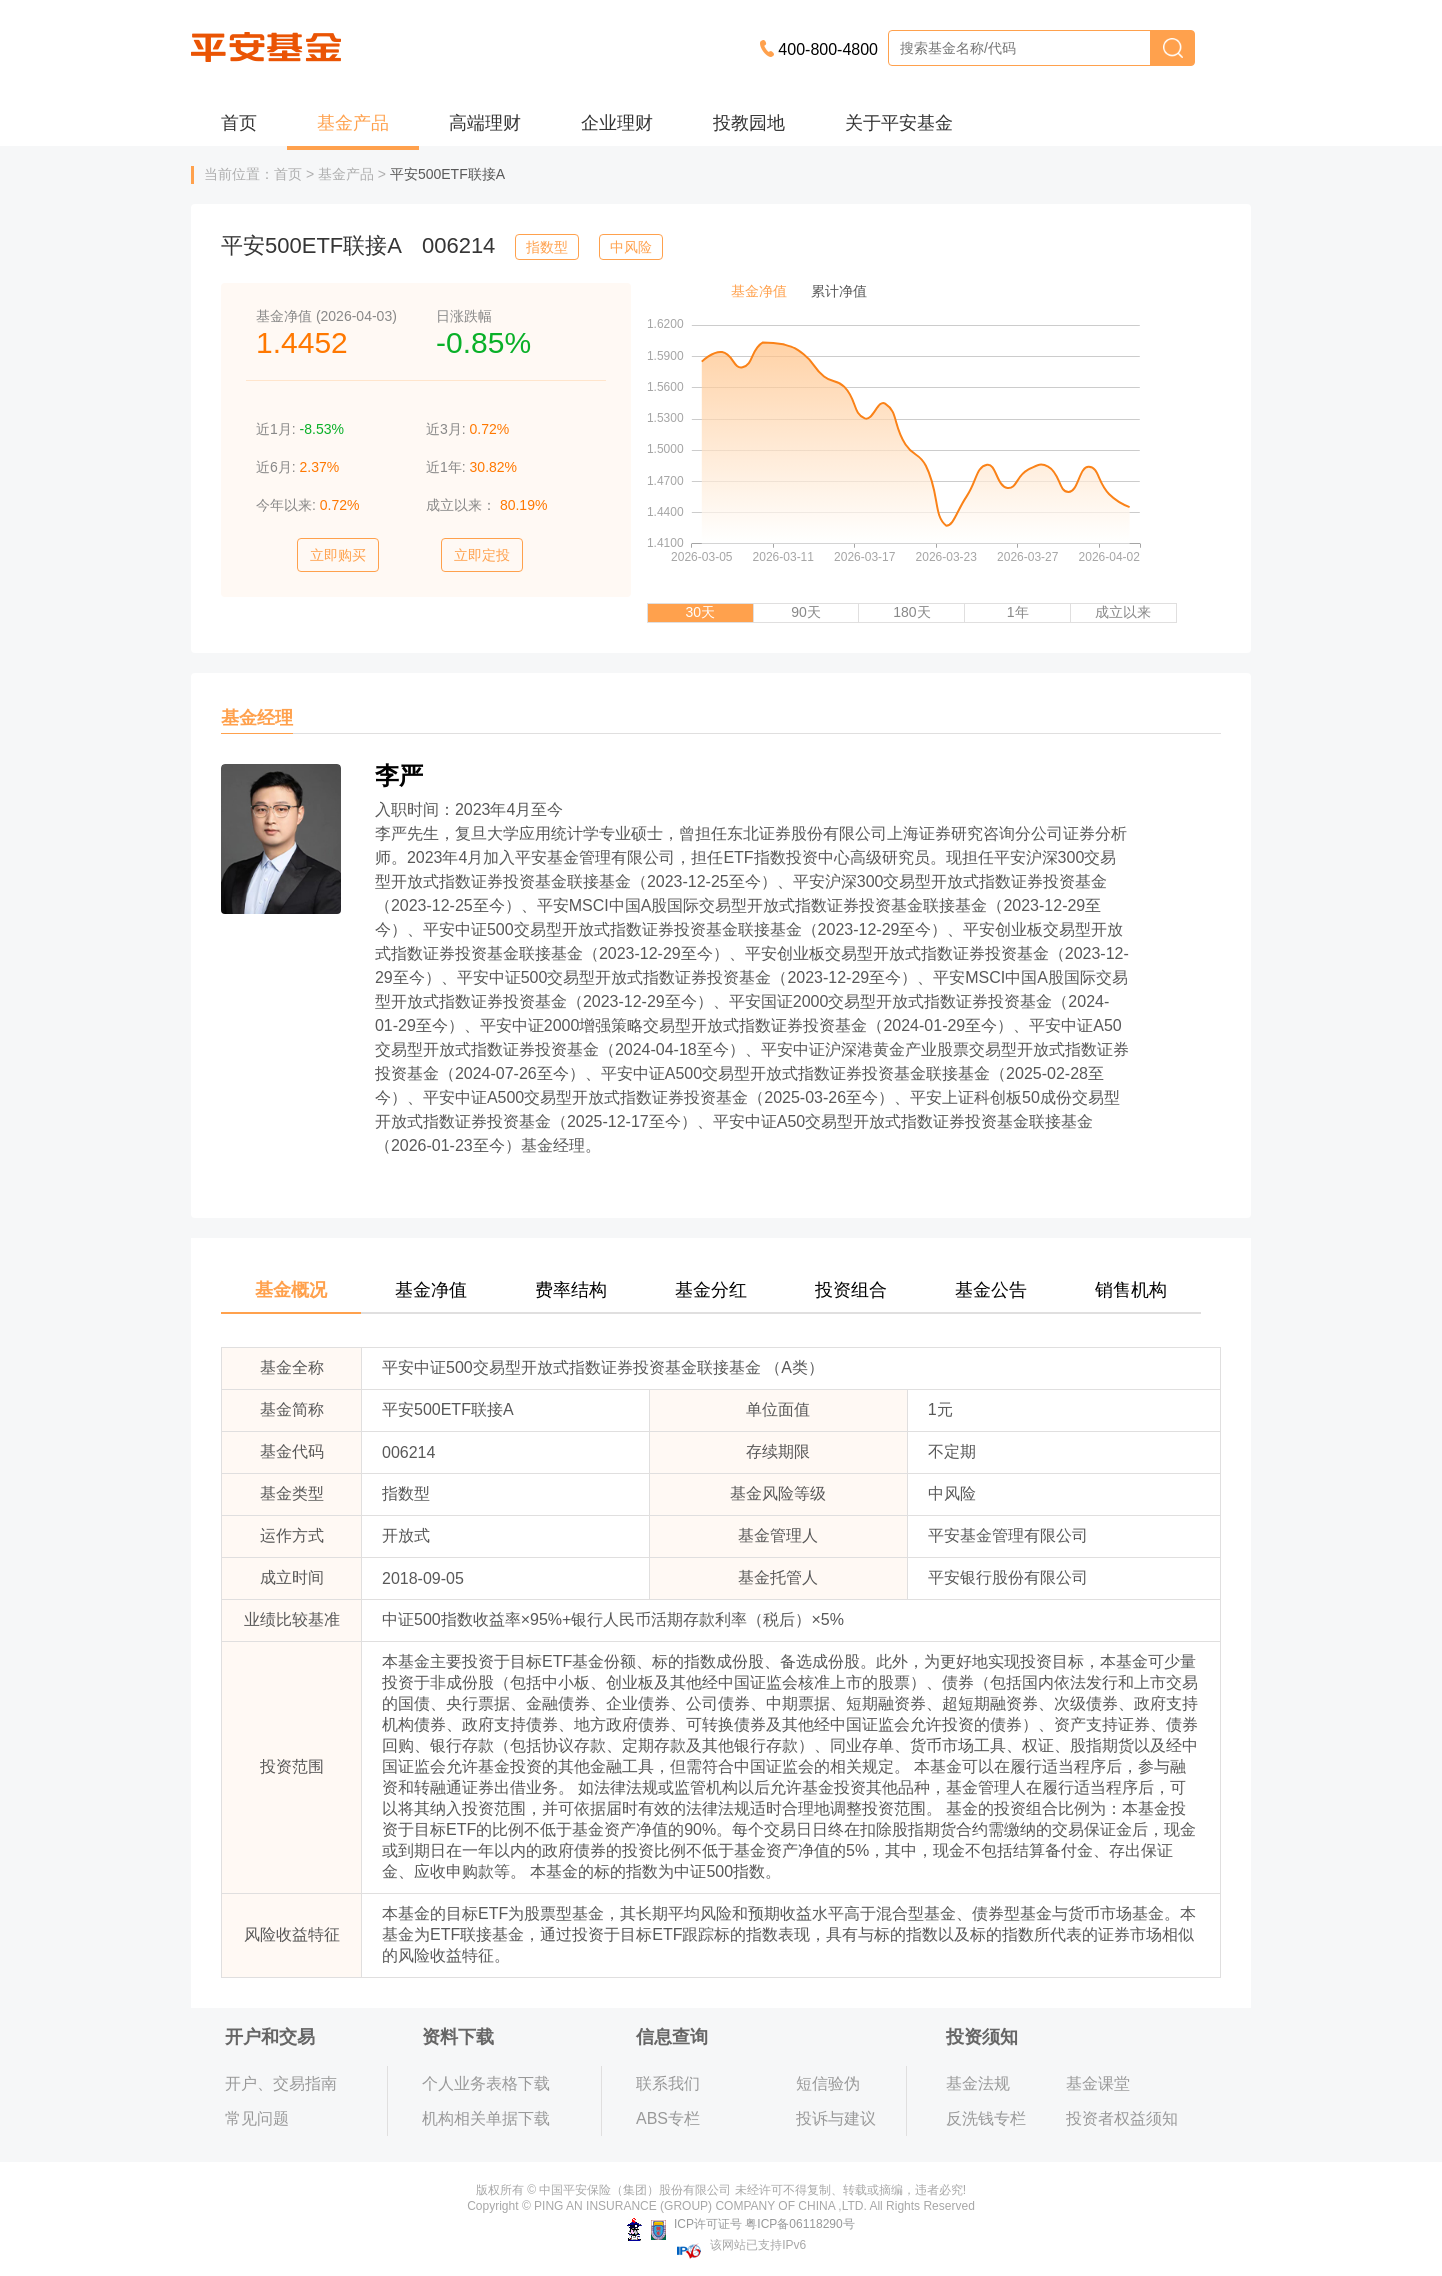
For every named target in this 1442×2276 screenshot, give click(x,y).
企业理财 (617, 123)
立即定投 (482, 555)
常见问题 (257, 2118)
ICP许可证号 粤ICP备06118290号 (740, 2224)
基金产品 (353, 123)
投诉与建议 (836, 2118)
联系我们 (668, 2083)
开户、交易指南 (281, 2083)
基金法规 (978, 2083)
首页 (239, 123)
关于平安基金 (899, 123)
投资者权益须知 (1122, 2118)
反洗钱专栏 (986, 2118)
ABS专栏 (668, 2118)
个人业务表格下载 (486, 2083)
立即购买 (338, 555)
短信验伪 (828, 2083)
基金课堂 (1098, 2083)
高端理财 (485, 123)
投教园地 (749, 123)
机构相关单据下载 (486, 2118)
